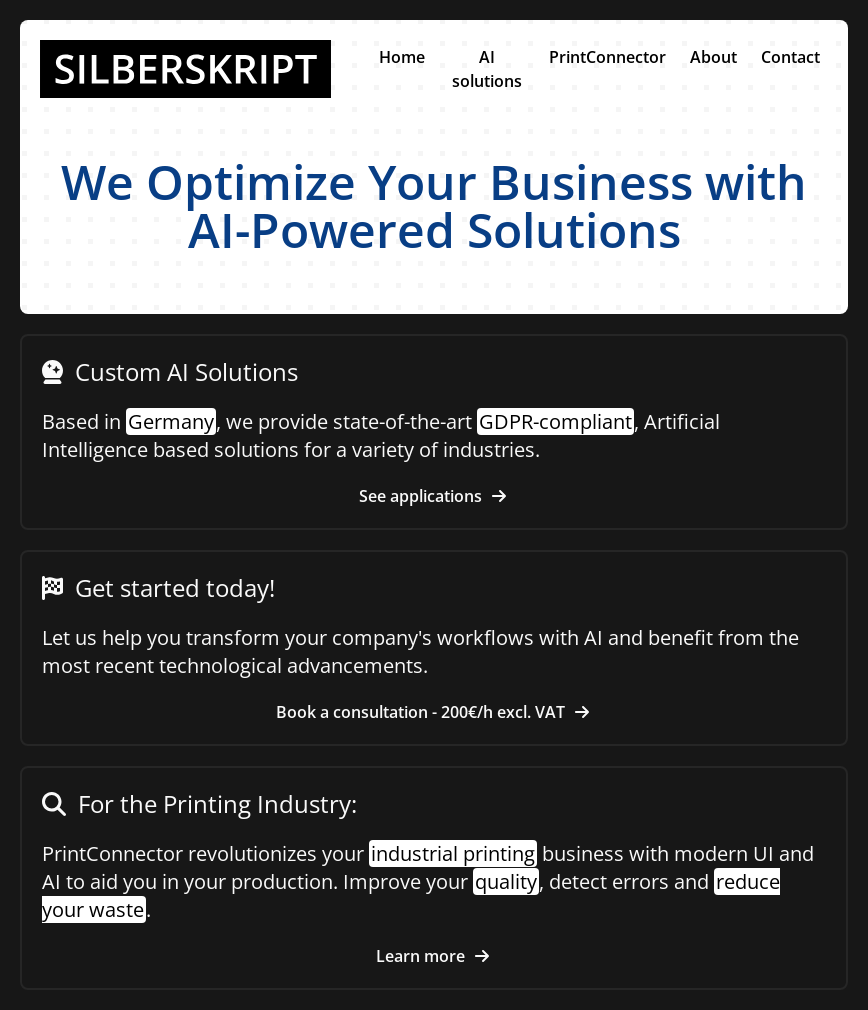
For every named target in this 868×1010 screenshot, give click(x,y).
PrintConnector (607, 57)
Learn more (434, 956)
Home (402, 57)
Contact (790, 57)
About (713, 57)
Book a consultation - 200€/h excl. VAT (434, 712)
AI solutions (487, 69)
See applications (434, 496)
